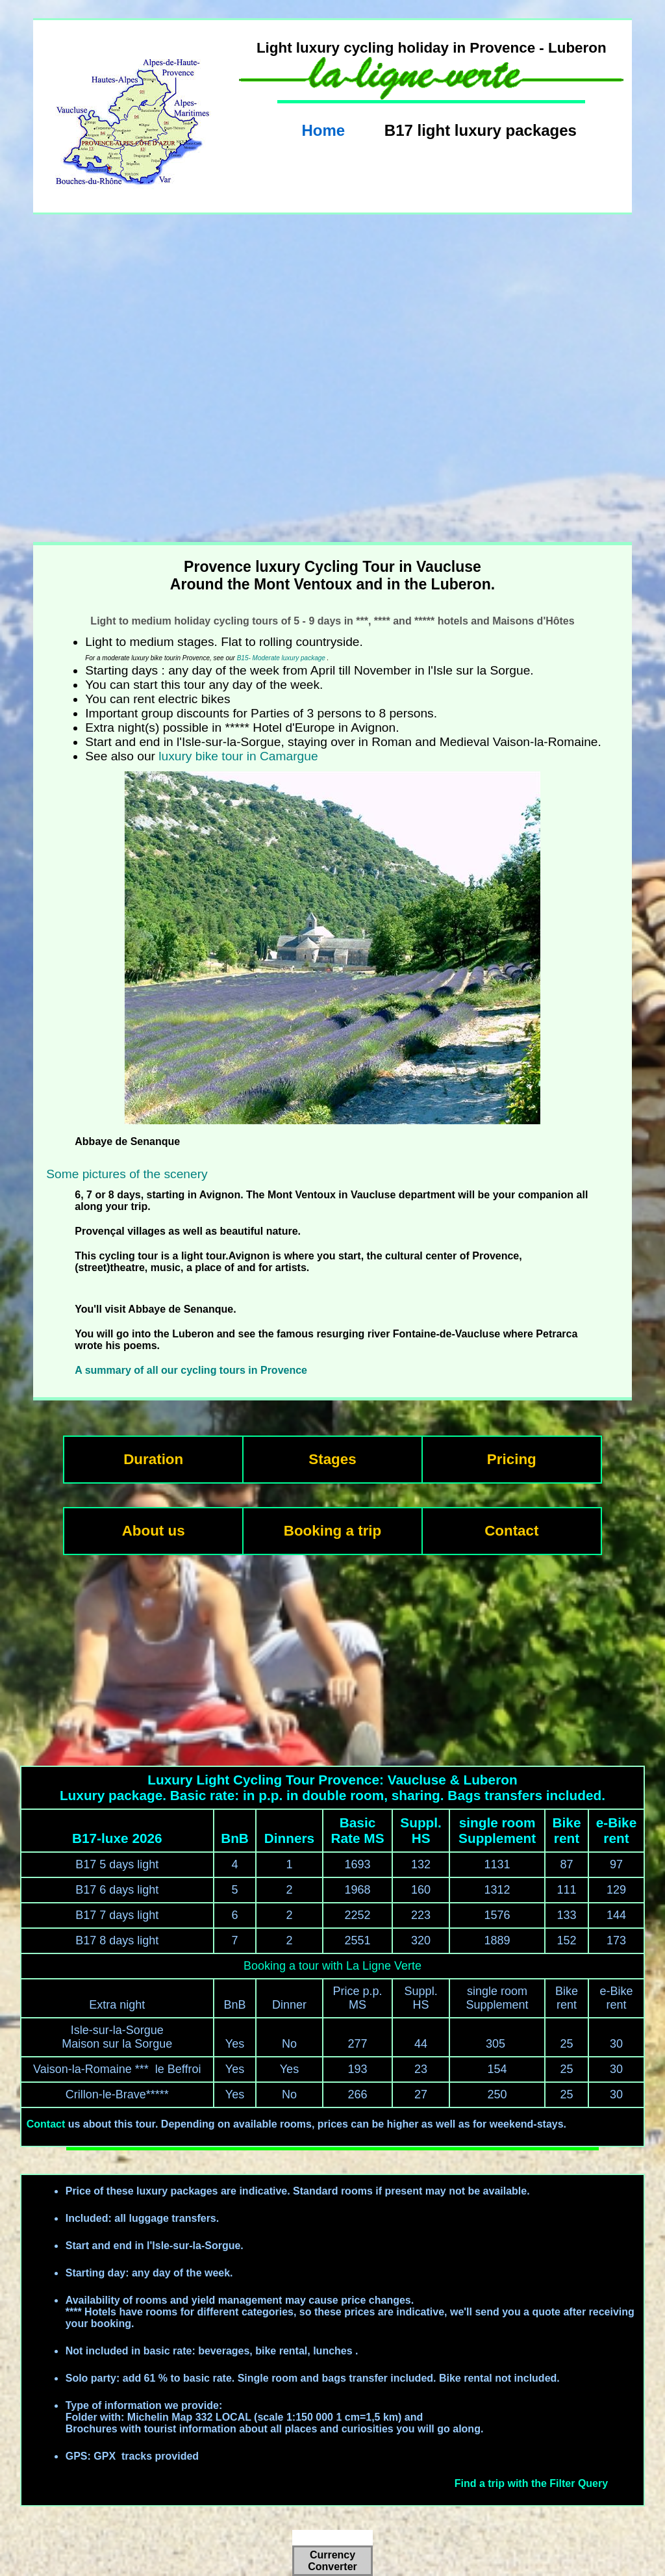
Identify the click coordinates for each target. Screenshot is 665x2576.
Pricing (511, 1459)
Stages (332, 1459)
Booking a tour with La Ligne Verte (332, 1965)
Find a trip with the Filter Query (531, 2483)
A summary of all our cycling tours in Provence (191, 1370)
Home (323, 130)
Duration (153, 1459)
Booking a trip (333, 1531)
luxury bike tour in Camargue (238, 756)
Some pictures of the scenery (127, 1174)
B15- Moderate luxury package (281, 658)
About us (153, 1531)
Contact (511, 1531)
